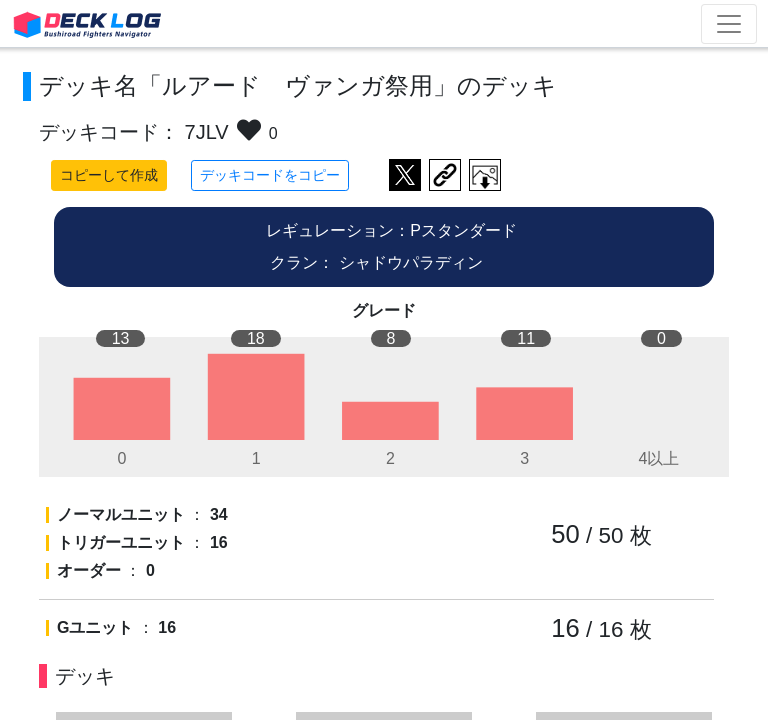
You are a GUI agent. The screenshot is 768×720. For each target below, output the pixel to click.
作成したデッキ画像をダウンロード (485, 175)
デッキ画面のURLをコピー (445, 175)
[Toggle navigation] (729, 24)
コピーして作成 (109, 175)
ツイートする (405, 175)
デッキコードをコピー (270, 175)
